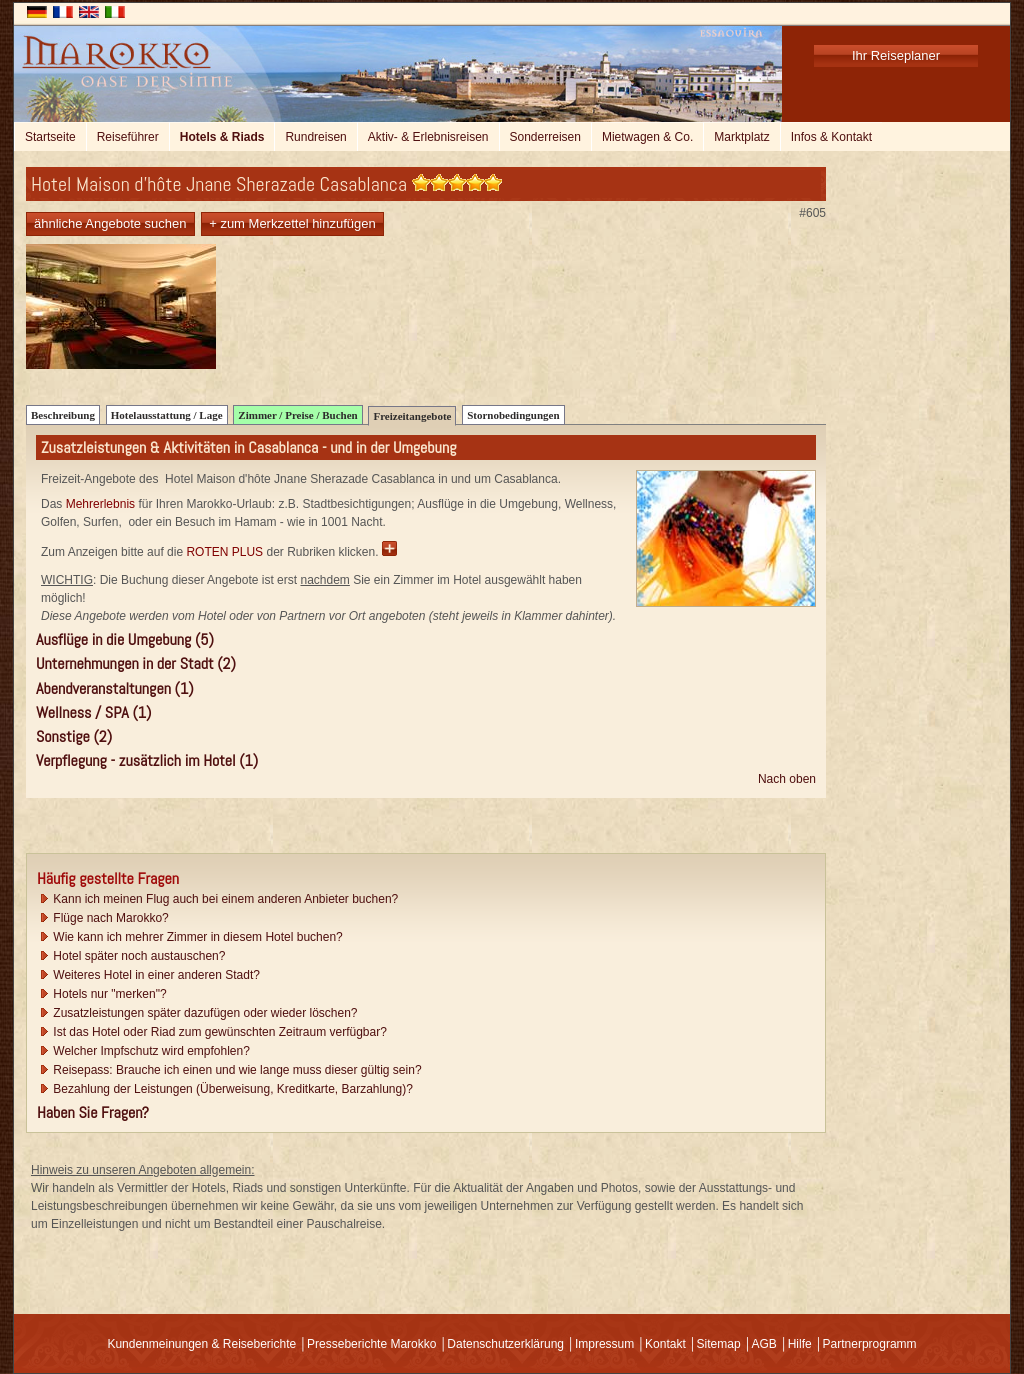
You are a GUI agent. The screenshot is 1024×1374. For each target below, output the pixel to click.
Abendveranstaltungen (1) (115, 688)
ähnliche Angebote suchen (110, 223)
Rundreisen (315, 137)
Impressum (604, 1344)
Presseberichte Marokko (371, 1344)
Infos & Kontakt (831, 137)
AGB (763, 1344)
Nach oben (787, 779)
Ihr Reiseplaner (896, 55)
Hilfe (800, 1344)
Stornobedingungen (513, 415)
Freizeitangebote (412, 416)
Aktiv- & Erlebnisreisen (428, 137)
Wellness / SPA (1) (93, 712)
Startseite (50, 137)
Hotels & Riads (222, 137)
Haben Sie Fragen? (93, 1112)
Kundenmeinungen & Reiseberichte (201, 1344)
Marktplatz (741, 137)
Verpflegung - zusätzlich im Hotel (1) (147, 760)
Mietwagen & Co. (647, 137)
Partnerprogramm (870, 1344)
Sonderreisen (545, 137)
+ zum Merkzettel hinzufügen (292, 223)
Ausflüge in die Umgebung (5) (125, 639)
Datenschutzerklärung (505, 1344)
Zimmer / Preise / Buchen (297, 415)
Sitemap (719, 1344)
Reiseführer (128, 137)
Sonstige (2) (74, 736)
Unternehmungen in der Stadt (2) (136, 663)
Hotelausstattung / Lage (167, 415)
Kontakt (665, 1344)
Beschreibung (63, 415)
